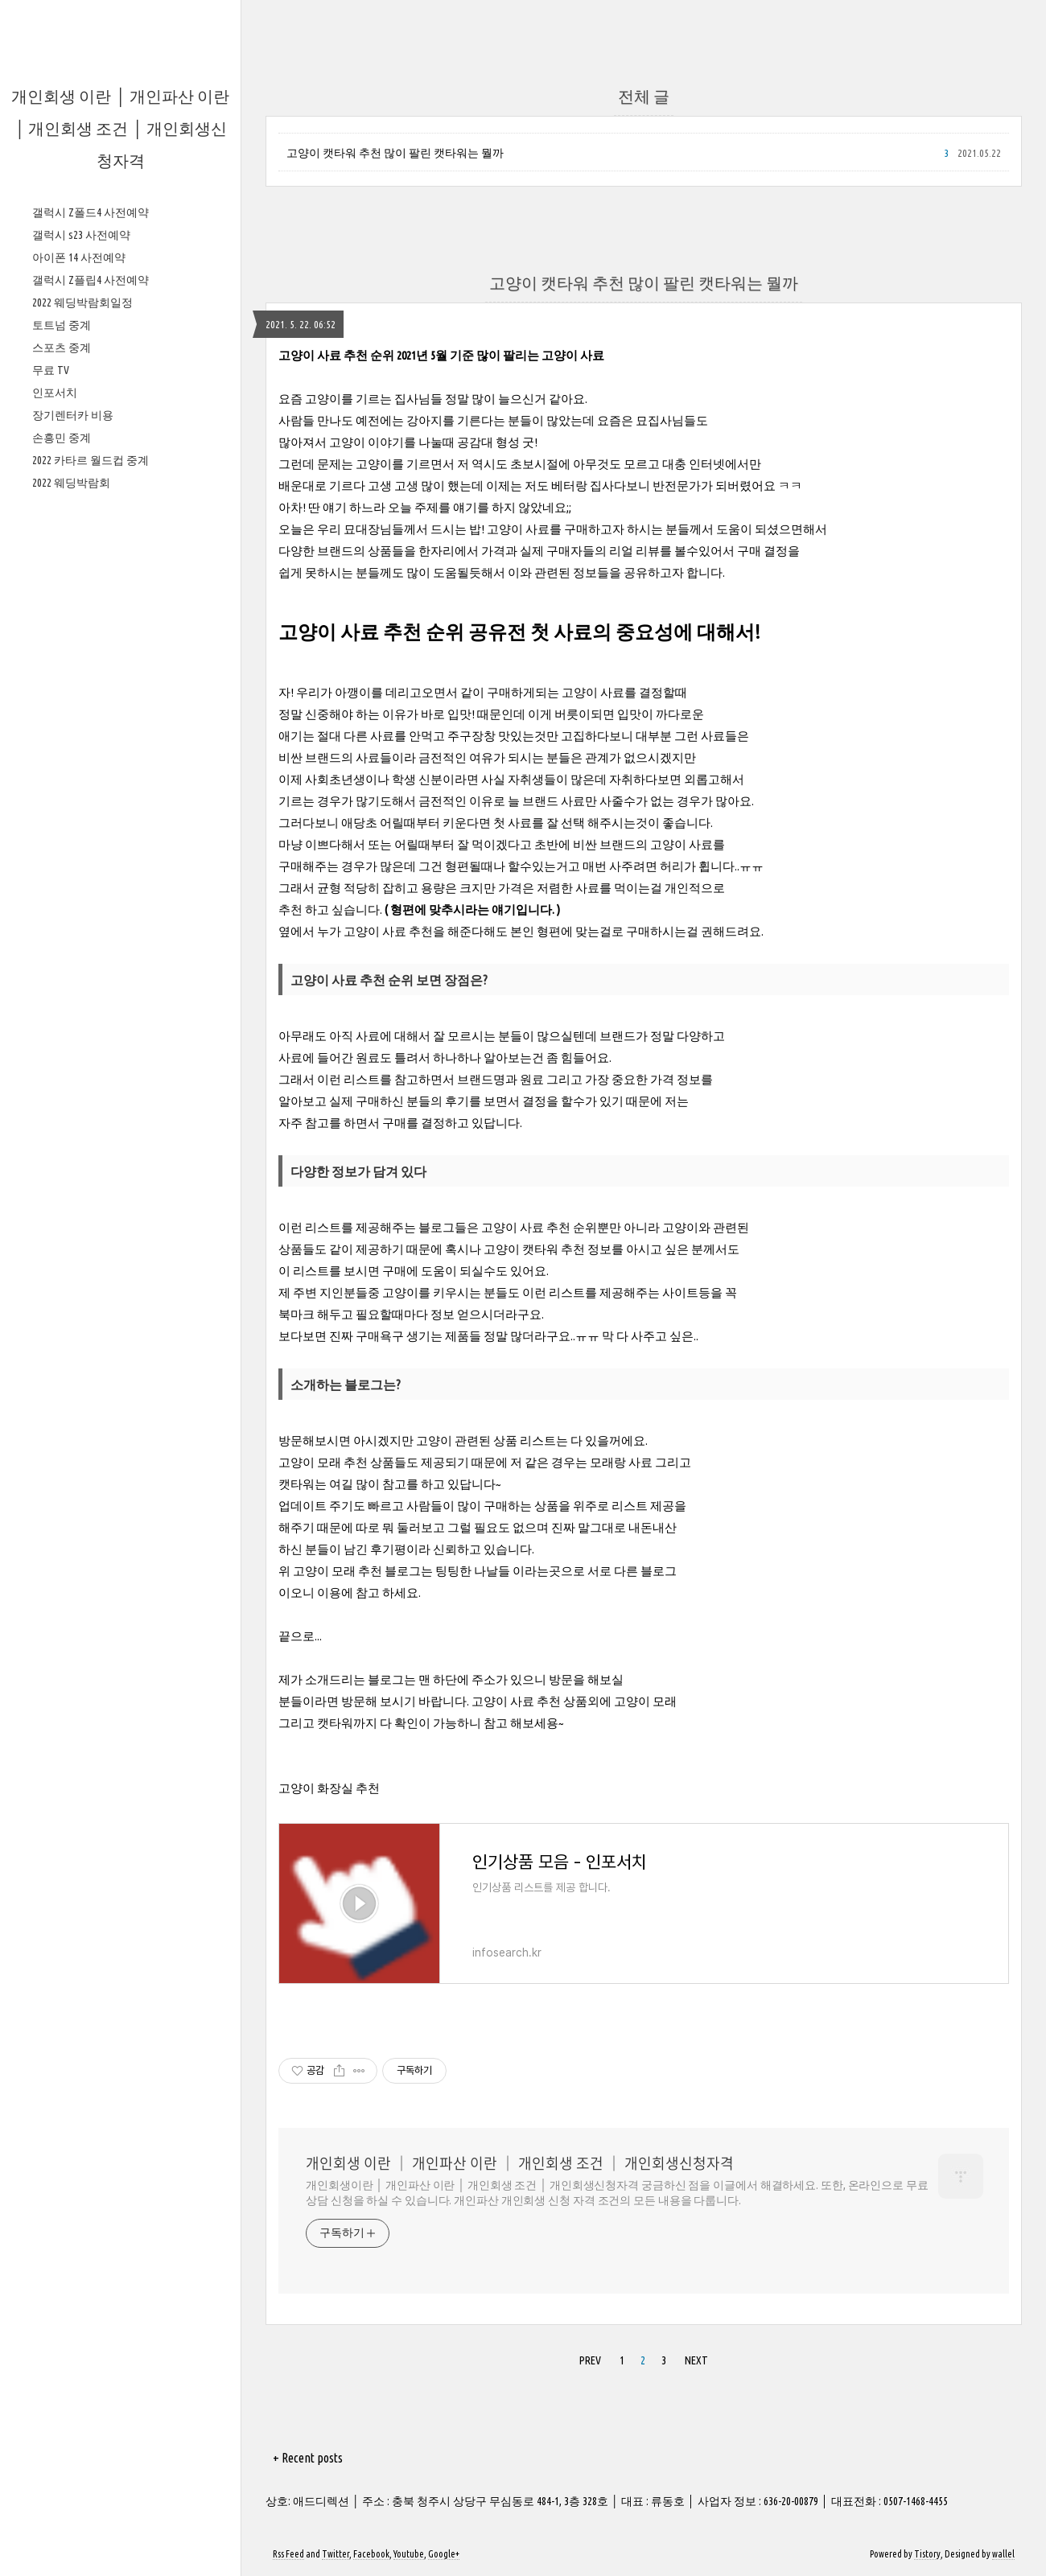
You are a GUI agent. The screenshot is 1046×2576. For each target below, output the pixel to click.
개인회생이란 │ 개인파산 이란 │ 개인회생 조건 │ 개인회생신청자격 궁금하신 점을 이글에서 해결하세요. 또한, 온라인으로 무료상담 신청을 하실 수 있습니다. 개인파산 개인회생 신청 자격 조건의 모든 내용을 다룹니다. (617, 2193)
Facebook (371, 2554)
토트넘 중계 (61, 807)
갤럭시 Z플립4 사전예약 (90, 762)
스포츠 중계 (61, 830)
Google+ (443, 2554)
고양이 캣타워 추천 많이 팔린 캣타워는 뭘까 (395, 152)
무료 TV (50, 852)
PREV (590, 2360)
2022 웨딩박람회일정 (82, 785)
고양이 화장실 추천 (329, 1788)
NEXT (696, 2360)
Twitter (335, 2554)
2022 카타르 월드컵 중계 (90, 942)
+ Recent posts (308, 2457)
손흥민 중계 (61, 920)
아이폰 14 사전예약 (79, 740)
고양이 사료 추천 (388, 931)
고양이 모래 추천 (323, 1462)
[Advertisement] (120, 418)
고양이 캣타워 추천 (534, 1249)
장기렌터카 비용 (72, 897)
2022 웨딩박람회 (71, 965)
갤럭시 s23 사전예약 (81, 717)
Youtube (408, 2554)
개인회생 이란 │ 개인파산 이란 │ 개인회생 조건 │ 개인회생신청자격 (120, 128)
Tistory (927, 2554)
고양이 (323, 398)
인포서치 (54, 875)
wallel (1003, 2554)
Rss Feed (288, 2554)
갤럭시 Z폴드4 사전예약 (90, 695)
